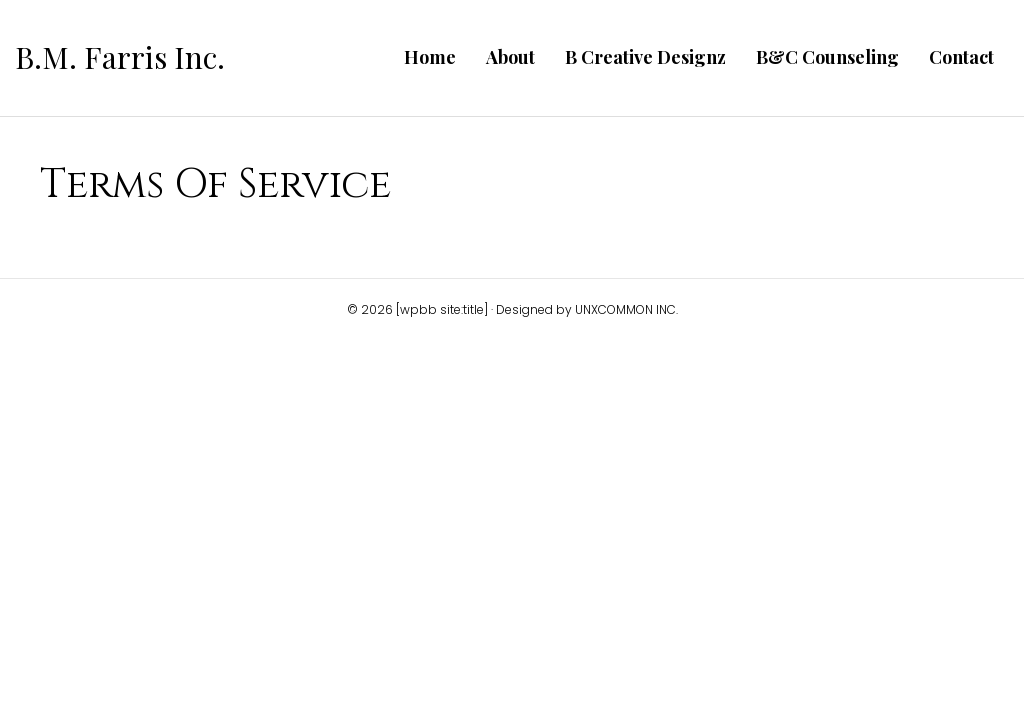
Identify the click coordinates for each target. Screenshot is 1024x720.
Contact (961, 57)
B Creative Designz (645, 57)
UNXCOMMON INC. (626, 309)
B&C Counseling (827, 57)
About (510, 57)
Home (430, 57)
